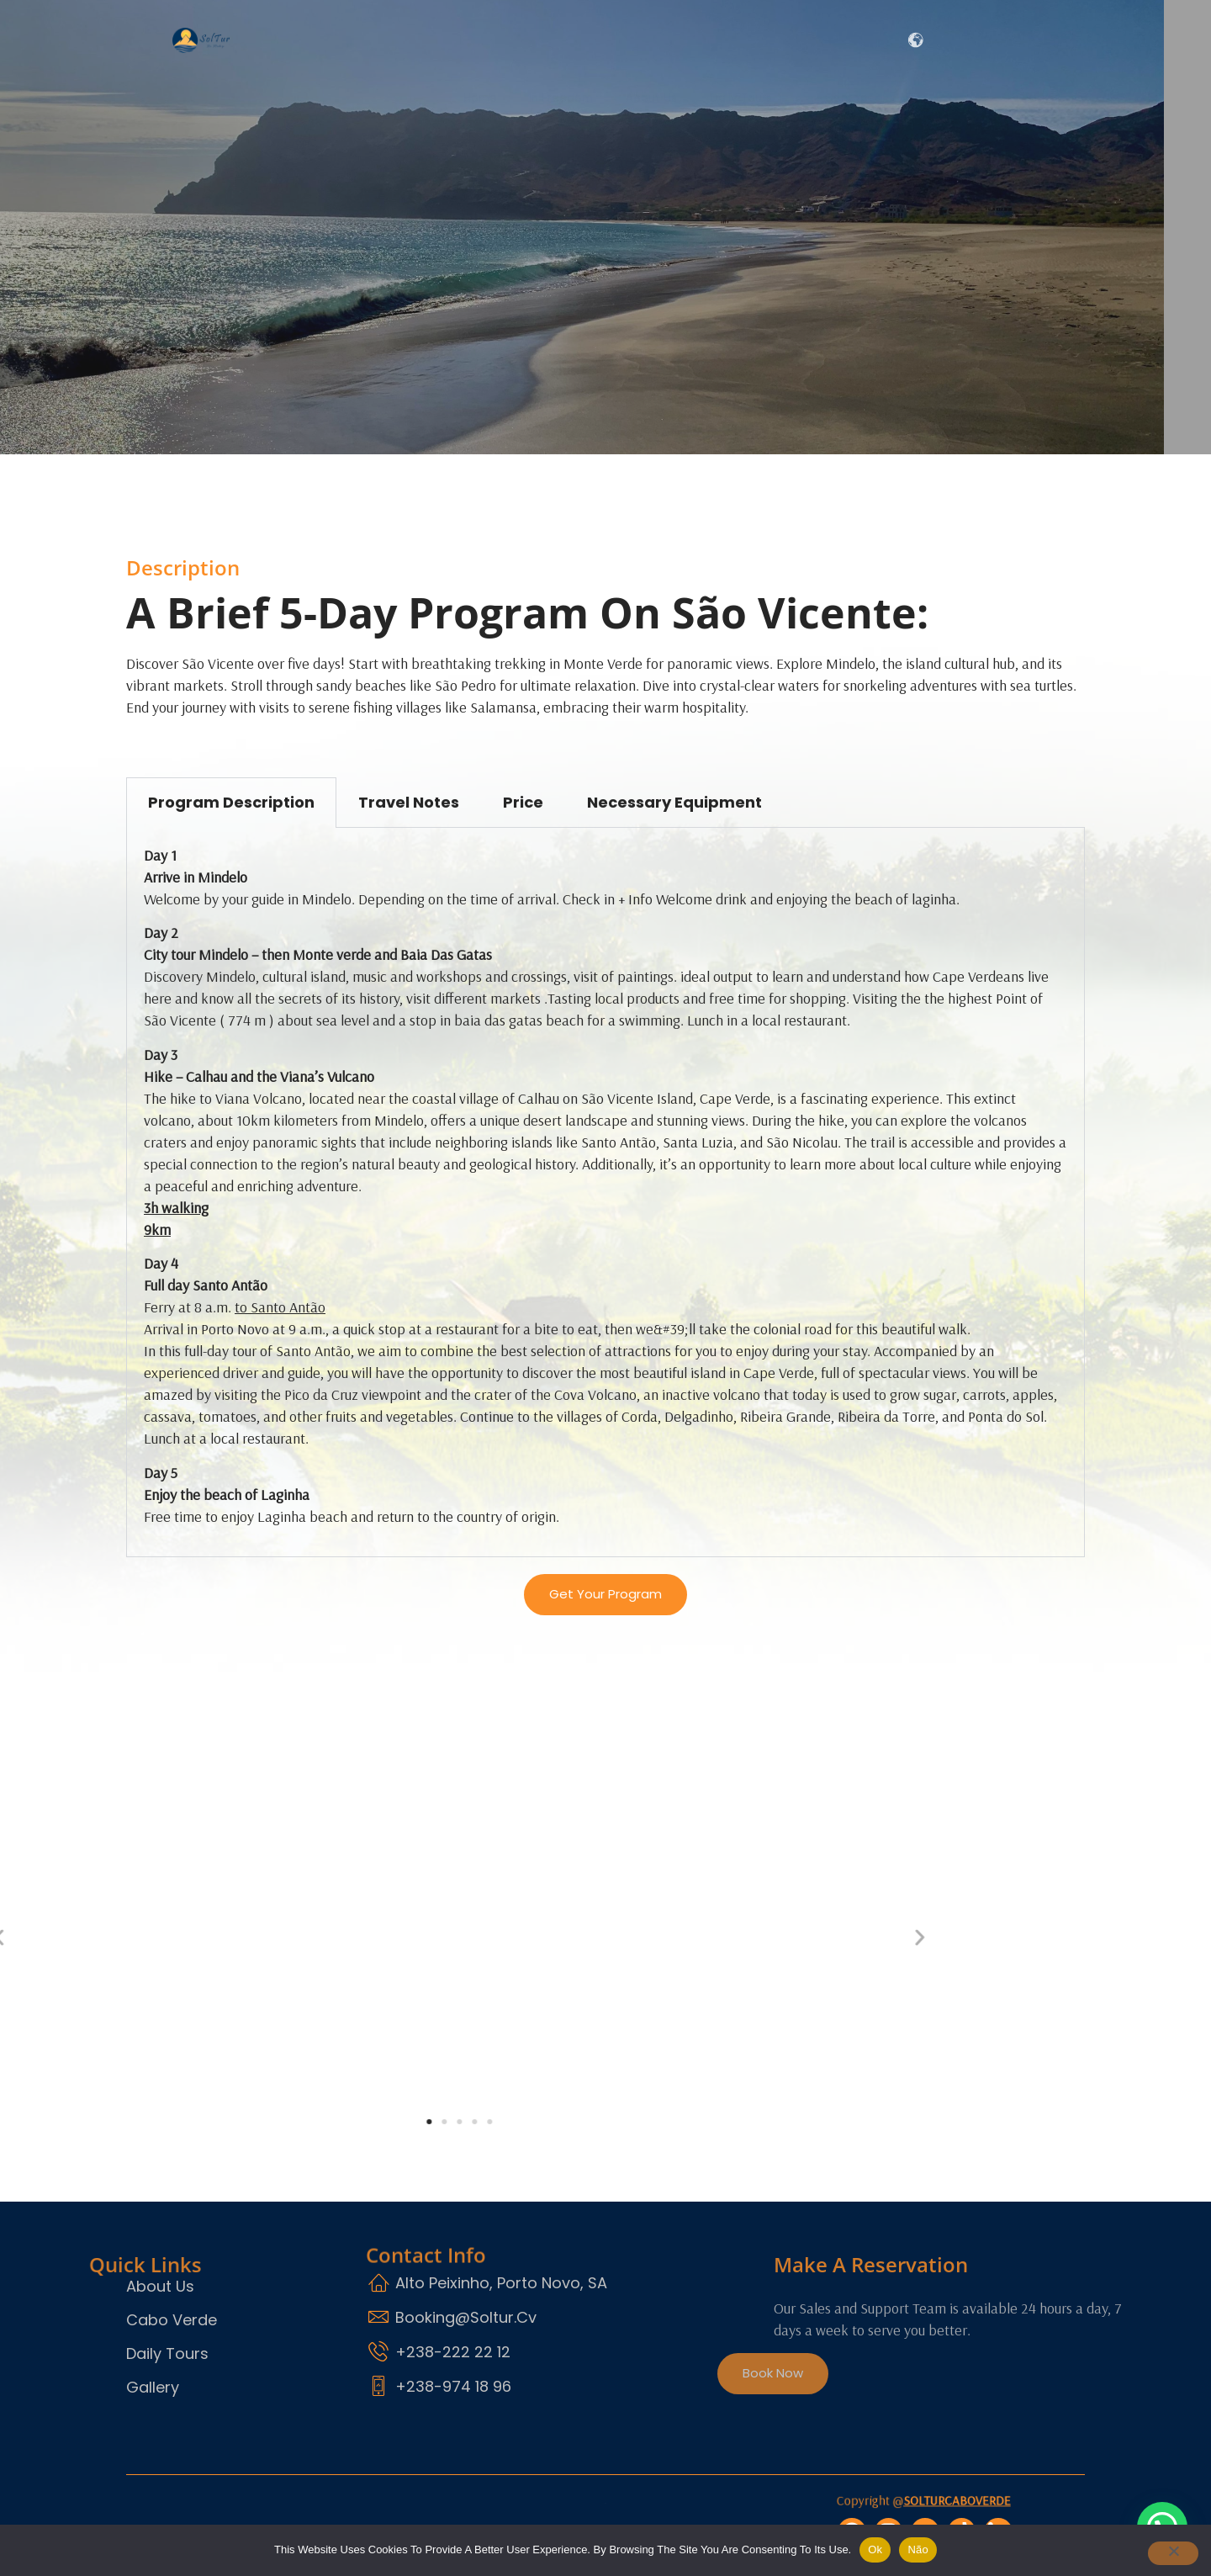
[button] (137, 1943)
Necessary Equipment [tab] (674, 802)
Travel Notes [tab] (408, 802)
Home (419, 40)
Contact (849, 40)
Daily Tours (728, 40)
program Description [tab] (231, 802)
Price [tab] (523, 802)
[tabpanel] (605, 1192)
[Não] (1163, 2556)
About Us (618, 40)
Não (917, 2549)
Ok (875, 2549)
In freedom (514, 40)
